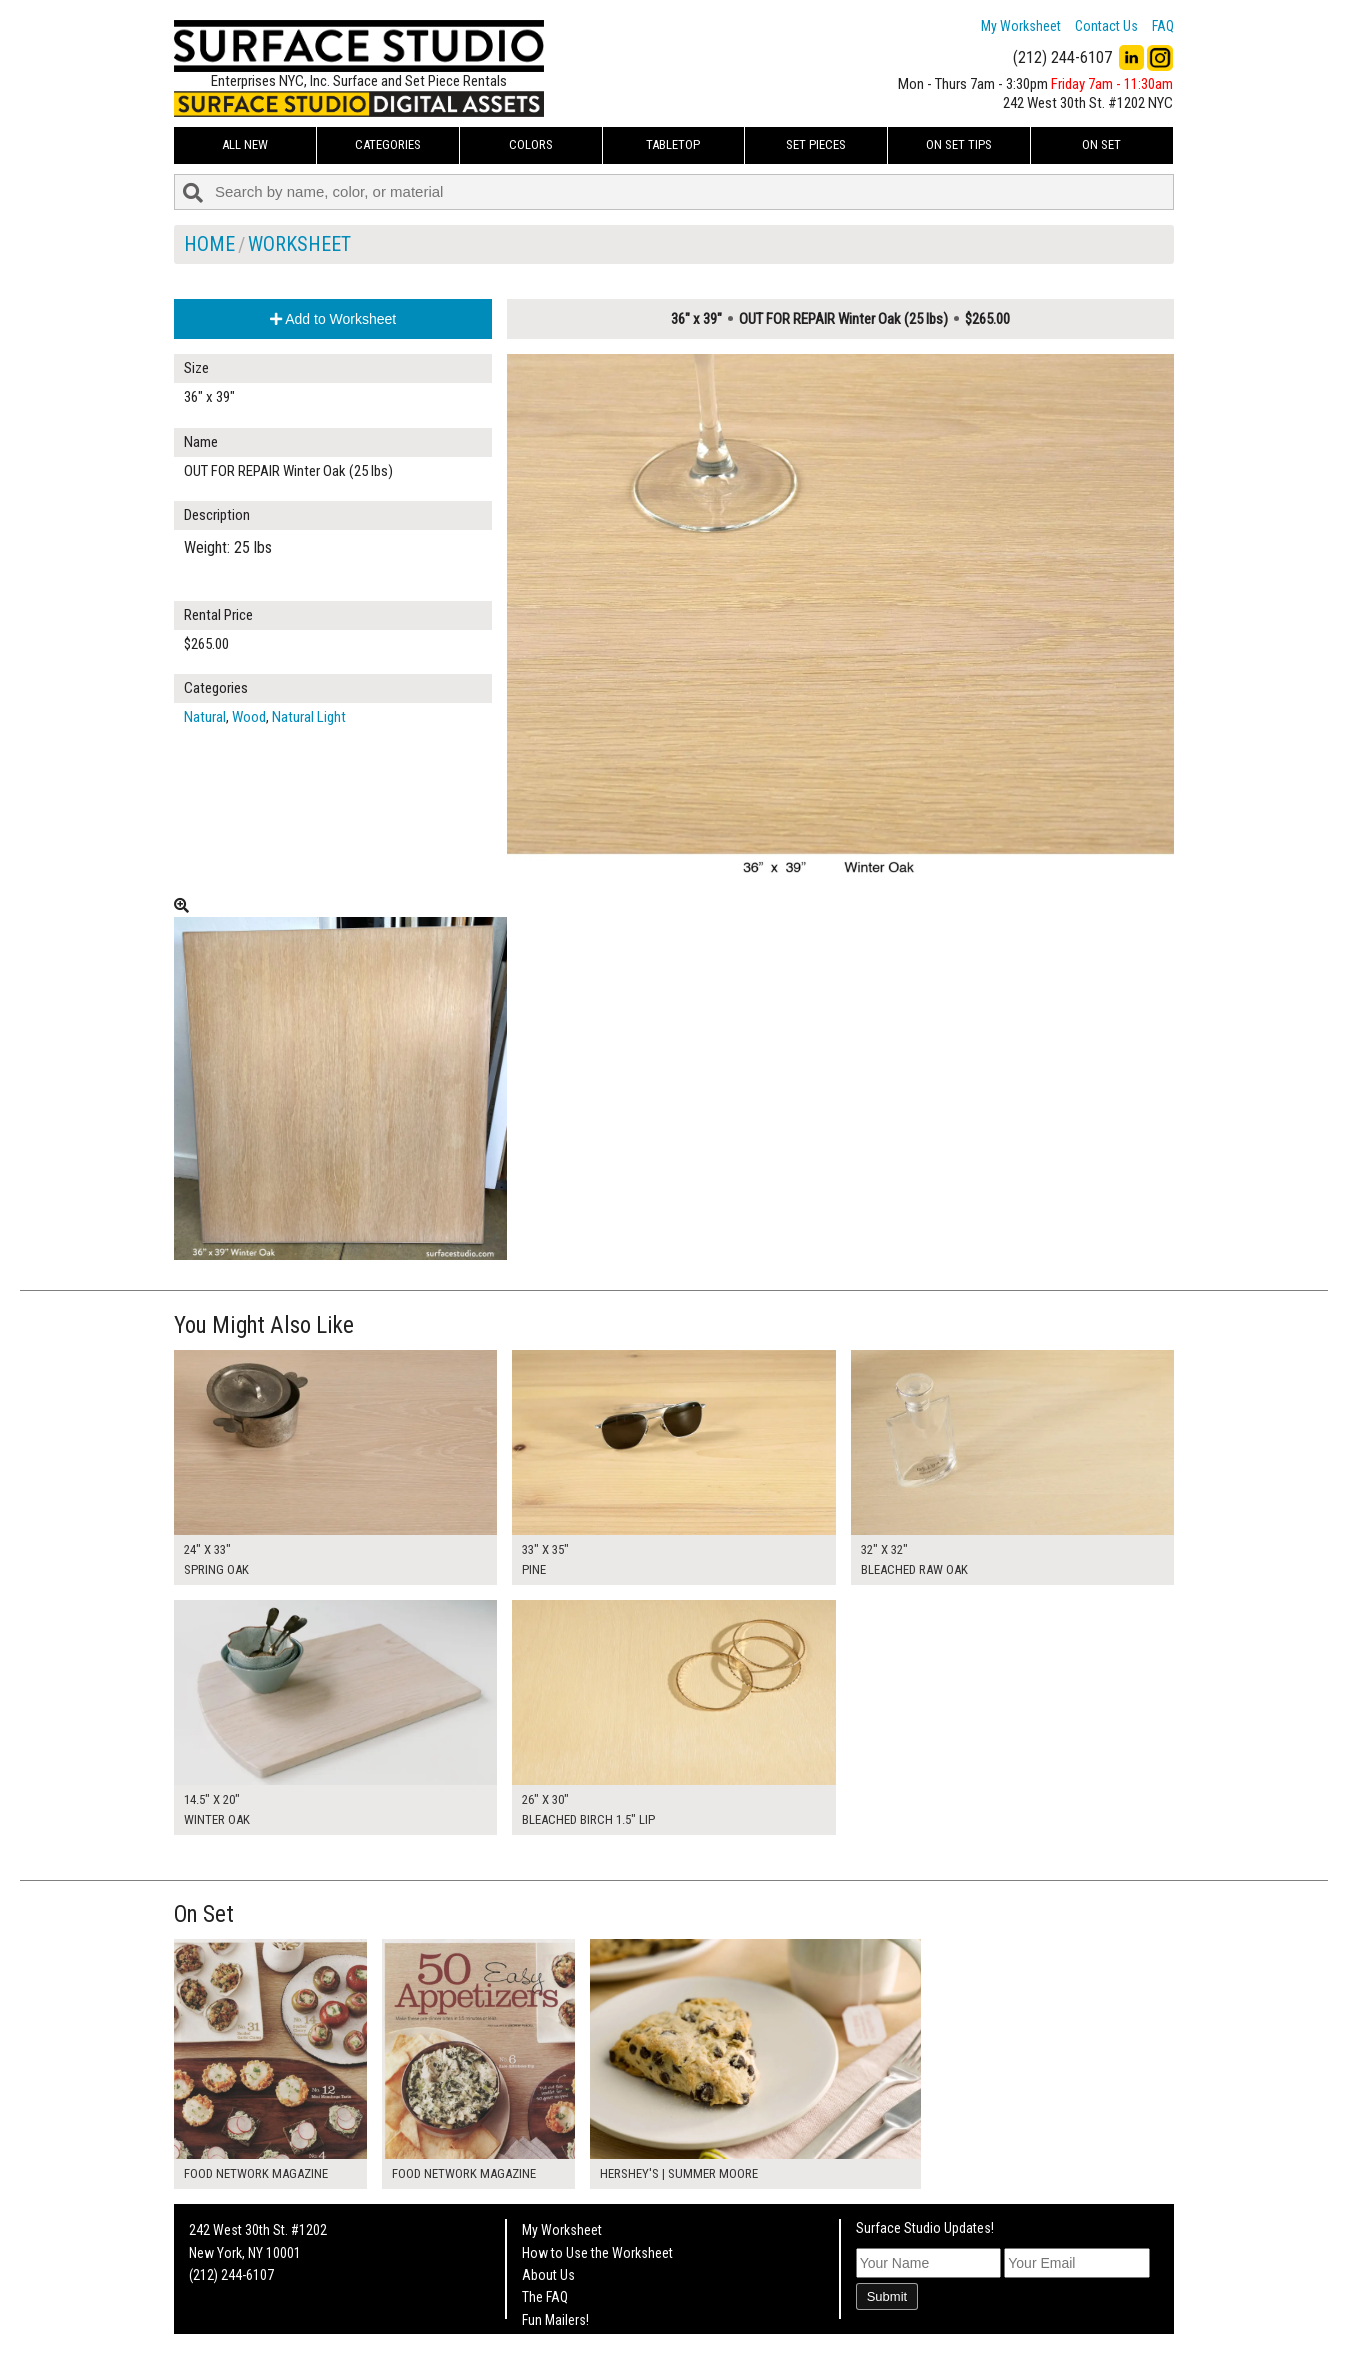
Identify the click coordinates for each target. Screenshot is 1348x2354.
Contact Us (1106, 26)
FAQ (1163, 26)
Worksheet (299, 244)
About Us (548, 2275)
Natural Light (309, 717)
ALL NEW (245, 144)
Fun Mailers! (555, 2320)
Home (209, 244)
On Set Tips (959, 144)
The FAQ (545, 2297)
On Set (1101, 144)
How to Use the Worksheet (597, 2253)
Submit (887, 2296)
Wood (249, 717)
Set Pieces (816, 144)
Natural (205, 717)
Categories (388, 144)
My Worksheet (1021, 26)
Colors (531, 144)
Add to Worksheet (333, 319)
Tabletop (673, 144)
